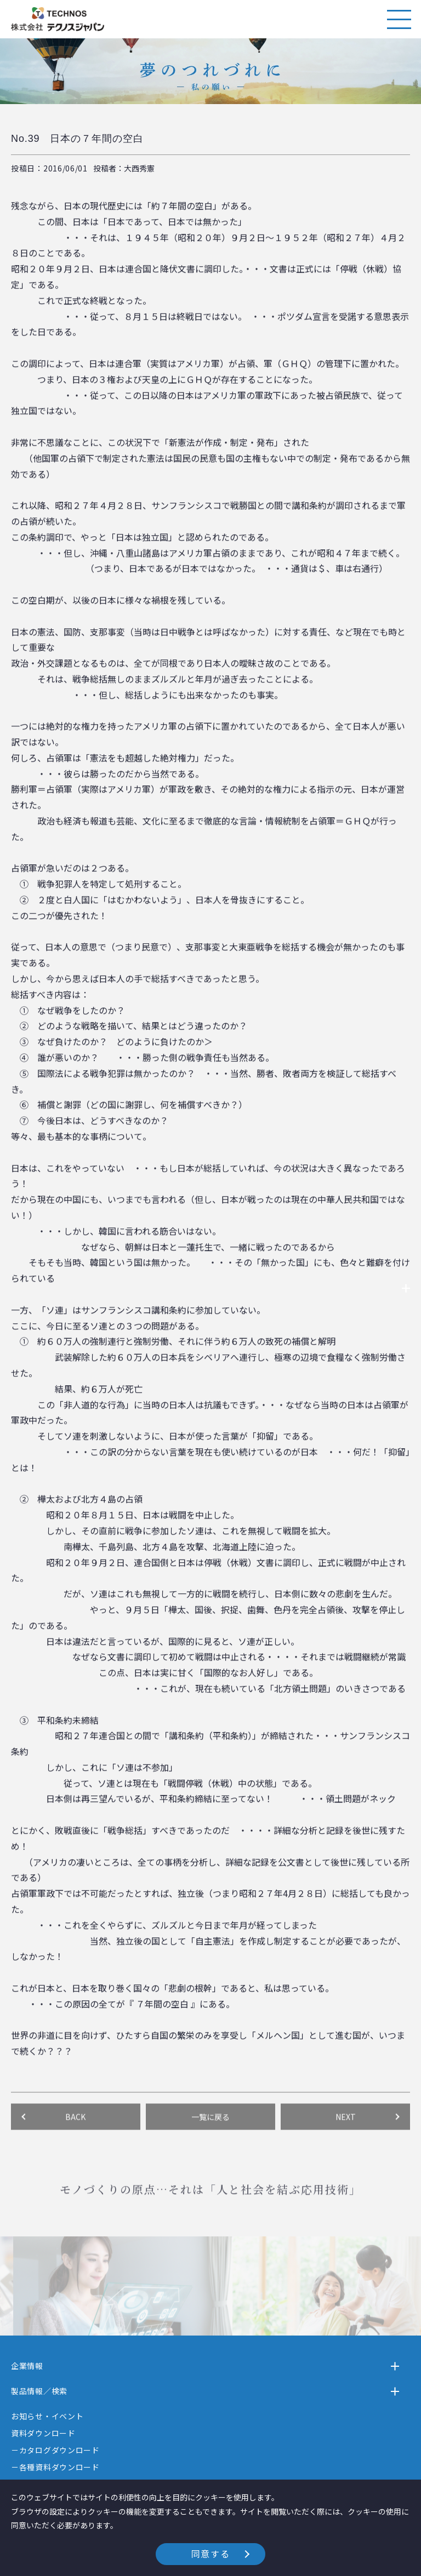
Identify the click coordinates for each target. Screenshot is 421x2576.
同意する (210, 2553)
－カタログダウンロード (55, 2450)
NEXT (345, 2147)
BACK (75, 2147)
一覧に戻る (210, 2147)
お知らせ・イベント (47, 2416)
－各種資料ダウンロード (55, 2467)
